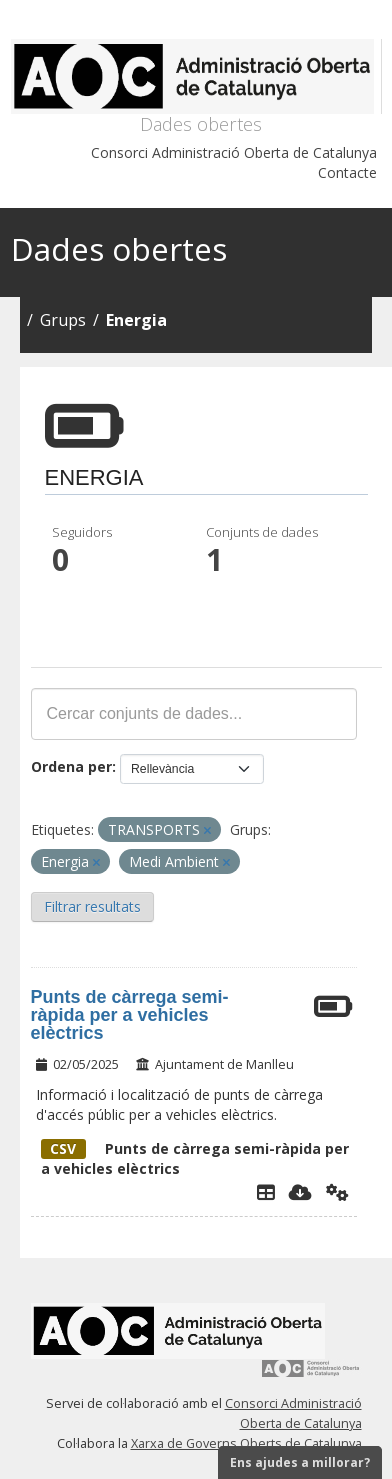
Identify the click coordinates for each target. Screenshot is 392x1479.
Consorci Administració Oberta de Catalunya (234, 152)
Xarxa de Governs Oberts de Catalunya (246, 1443)
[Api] (337, 1192)
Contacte (347, 172)
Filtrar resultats (92, 906)
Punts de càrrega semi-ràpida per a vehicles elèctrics (130, 1015)
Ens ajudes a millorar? (300, 1462)
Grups (63, 320)
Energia (136, 320)
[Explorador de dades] (266, 1192)
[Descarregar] (300, 1192)
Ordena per (71, 766)
